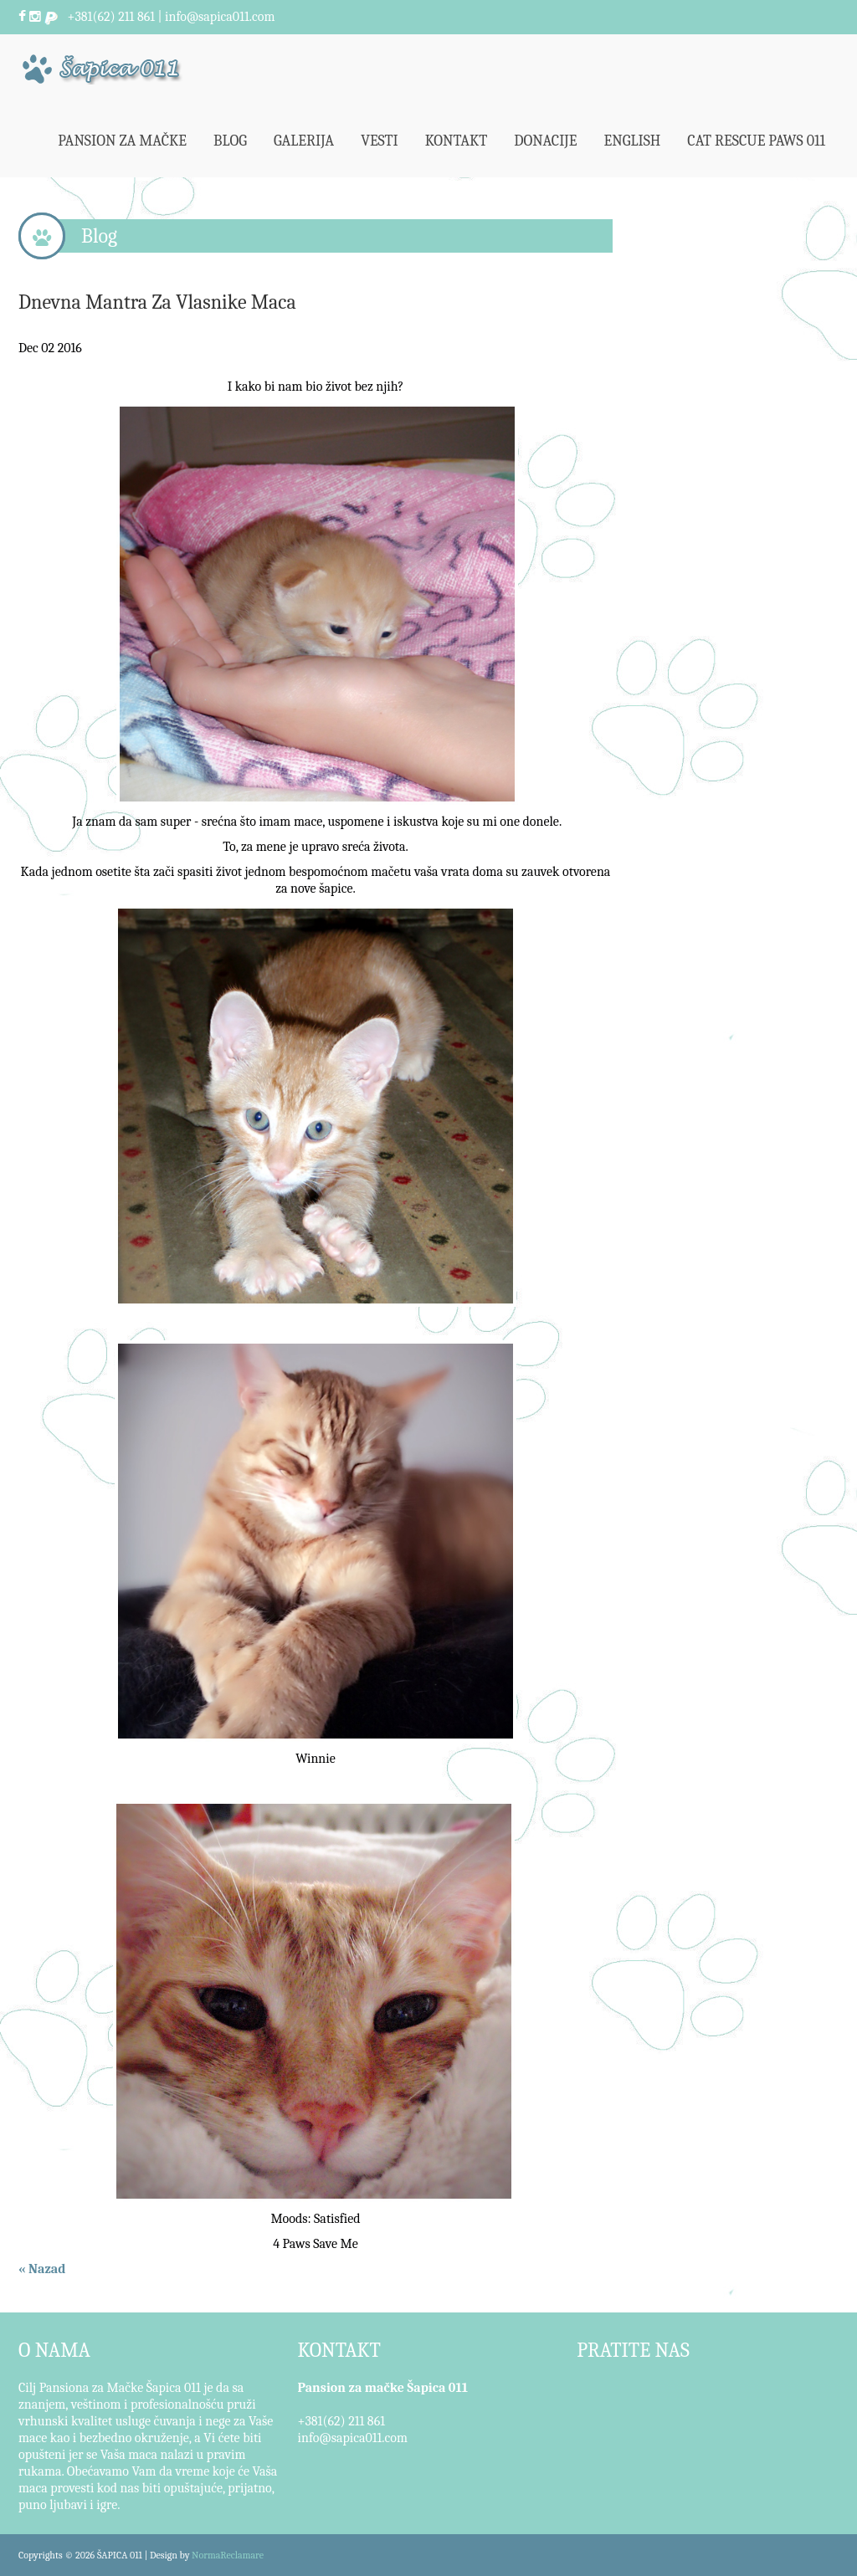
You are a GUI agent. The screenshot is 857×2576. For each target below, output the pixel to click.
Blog (230, 141)
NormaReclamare (228, 2555)
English (632, 141)
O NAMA (54, 2350)
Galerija (304, 141)
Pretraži (821, 17)
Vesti (379, 141)
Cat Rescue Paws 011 (756, 141)
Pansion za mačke (122, 141)
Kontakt (456, 141)
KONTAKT (339, 2350)
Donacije (545, 141)
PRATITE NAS (633, 2350)
